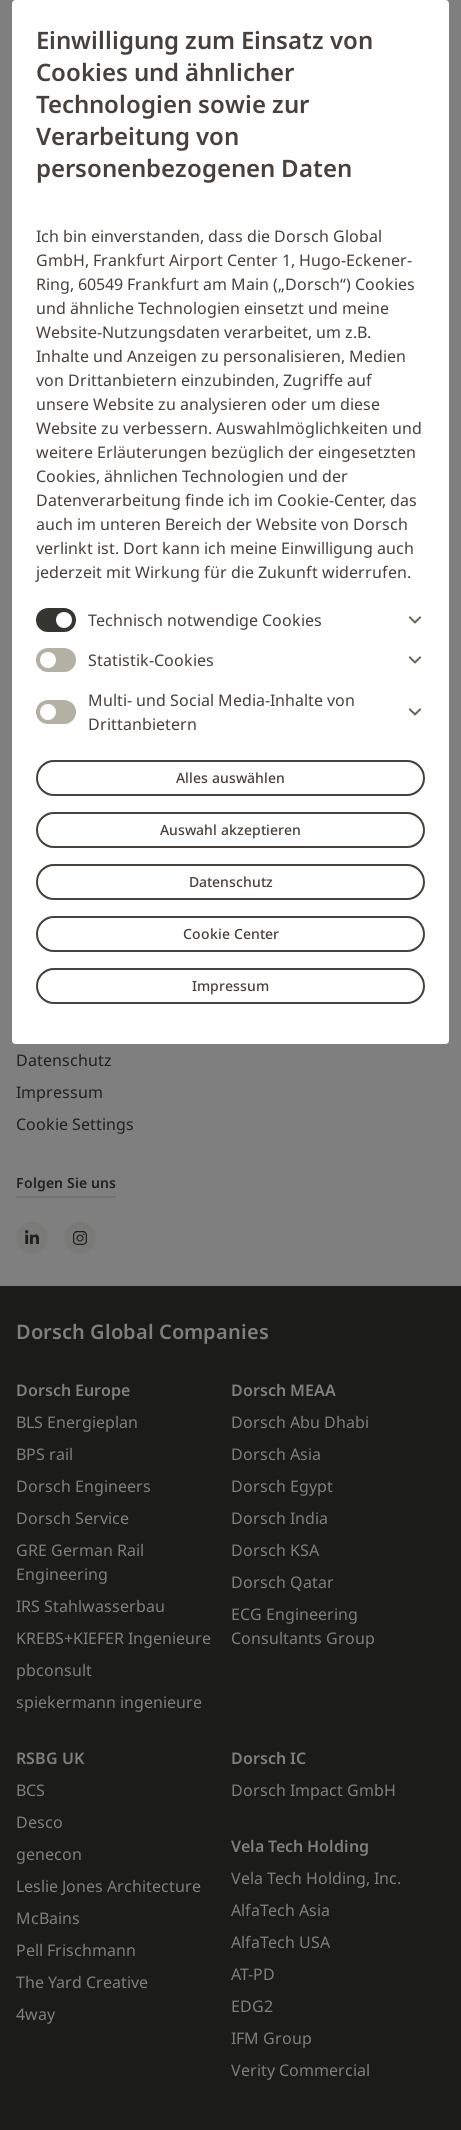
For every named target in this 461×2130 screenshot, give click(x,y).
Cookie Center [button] (231, 933)
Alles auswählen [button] (230, 777)
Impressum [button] (230, 985)
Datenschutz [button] (231, 881)
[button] (411, 620)
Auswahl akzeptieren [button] (230, 829)
